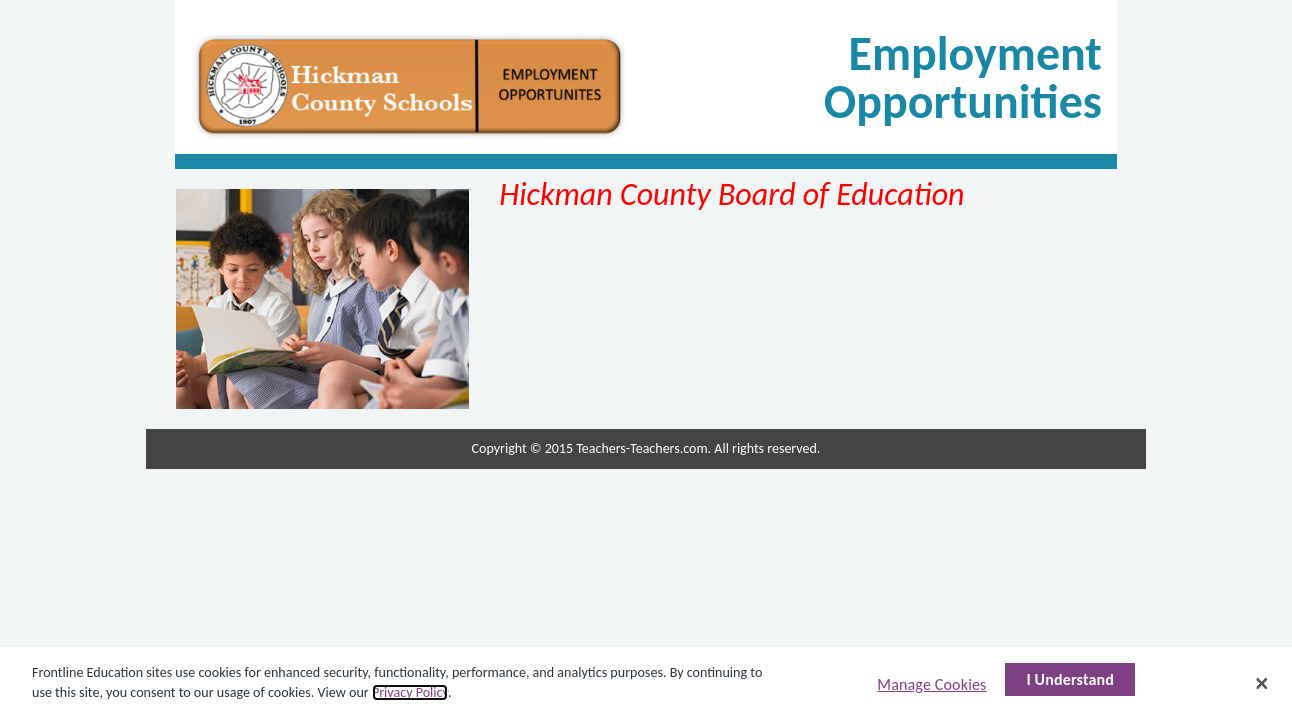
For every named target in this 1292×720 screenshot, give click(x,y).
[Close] (1262, 683)
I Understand (1070, 679)
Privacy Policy (410, 692)
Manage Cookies (931, 684)
